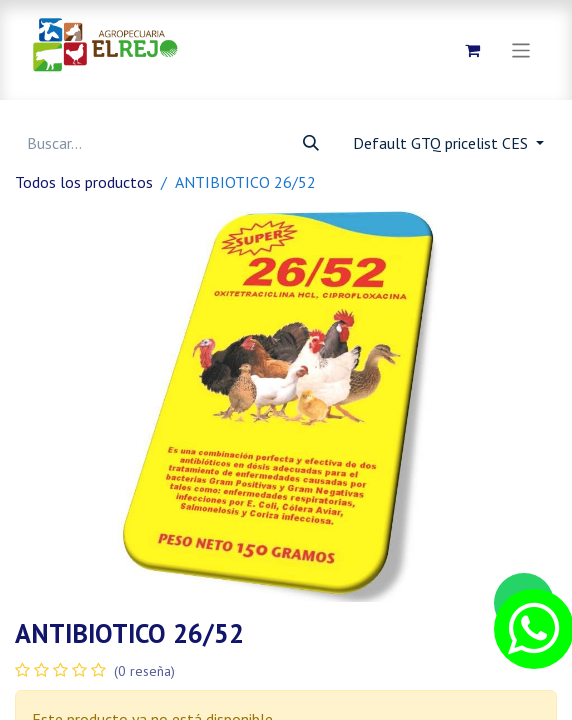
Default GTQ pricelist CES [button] (442, 143)
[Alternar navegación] (521, 49)
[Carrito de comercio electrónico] (473, 50)
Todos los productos (84, 182)
